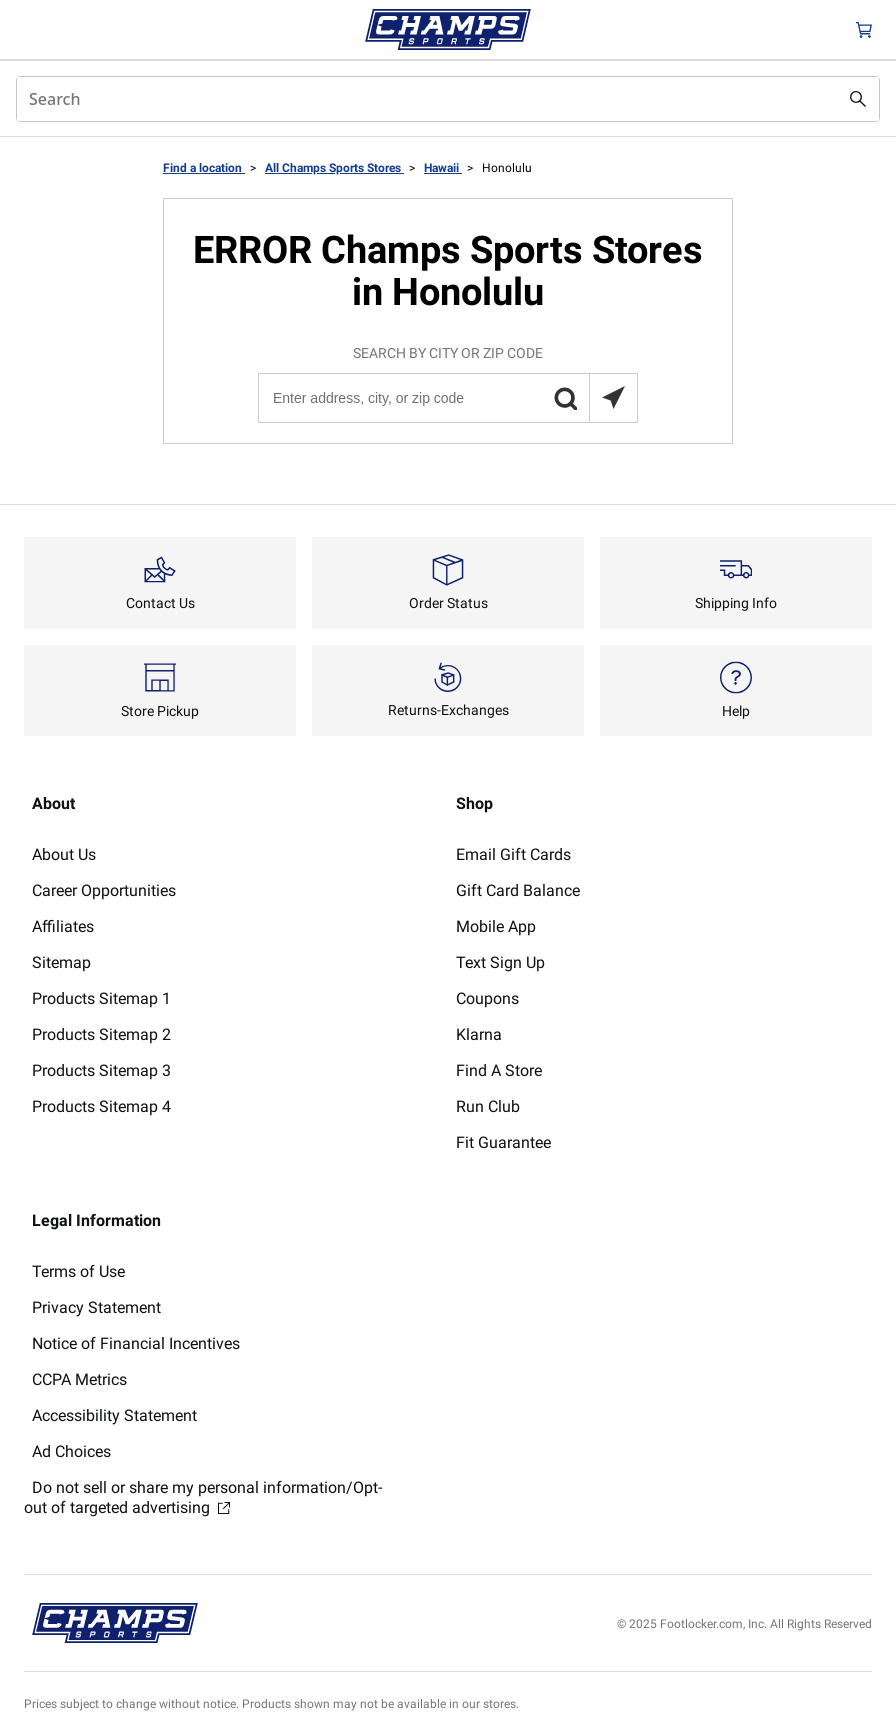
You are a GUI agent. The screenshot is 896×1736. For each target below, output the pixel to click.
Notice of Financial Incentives (136, 1343)
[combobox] (448, 99)
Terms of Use (78, 1271)
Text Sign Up (500, 962)
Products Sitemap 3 (101, 1070)
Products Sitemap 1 (101, 998)
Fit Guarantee (503, 1142)
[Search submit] (858, 99)
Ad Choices (71, 1451)
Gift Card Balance (518, 890)
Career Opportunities (104, 890)
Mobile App (496, 926)
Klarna (479, 1034)
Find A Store (499, 1070)
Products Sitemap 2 (101, 1034)
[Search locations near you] (613, 398)
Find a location (204, 168)
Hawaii (443, 168)
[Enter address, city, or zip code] (447, 398)
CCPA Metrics (79, 1379)
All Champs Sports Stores (334, 168)
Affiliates (63, 926)
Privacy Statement (96, 1307)
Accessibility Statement (114, 1415)
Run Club (488, 1106)
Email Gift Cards (513, 854)
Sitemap (61, 962)
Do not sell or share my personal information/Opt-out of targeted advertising (203, 1497)
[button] (565, 398)
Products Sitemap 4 (101, 1106)
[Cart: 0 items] (864, 29)
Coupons (487, 998)
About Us (64, 854)
